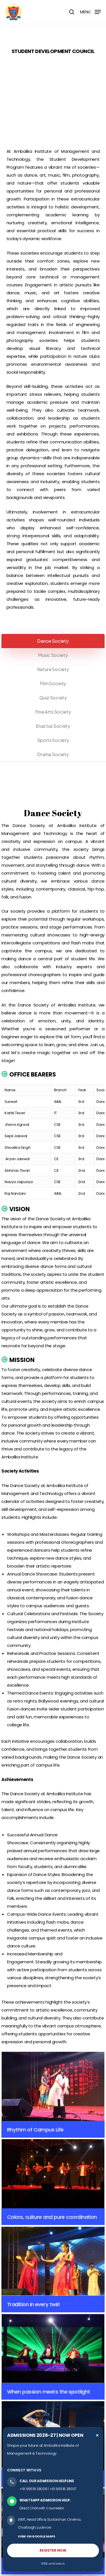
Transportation (19, 2424)
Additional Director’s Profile (28, 2274)
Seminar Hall (17, 2393)
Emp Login (15, 2317)
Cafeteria (14, 2408)
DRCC (11, 2301)
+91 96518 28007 (63, 2488)
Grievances (16, 2325)
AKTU (11, 2309)
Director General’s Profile (26, 2258)
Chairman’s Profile (22, 2250)
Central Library (18, 2361)
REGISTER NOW (53, 2550)
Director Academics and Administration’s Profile (46, 2266)
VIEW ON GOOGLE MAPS (36, 2536)
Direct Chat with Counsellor (42, 2508)
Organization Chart (22, 2226)
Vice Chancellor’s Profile (26, 2242)
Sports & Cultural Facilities (28, 2416)
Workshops (16, 2385)
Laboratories (17, 2377)
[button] (90, 11)
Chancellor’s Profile (22, 2234)
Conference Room (22, 2401)
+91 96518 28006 (33, 2488)
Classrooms (17, 2369)
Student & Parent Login (25, 2333)
